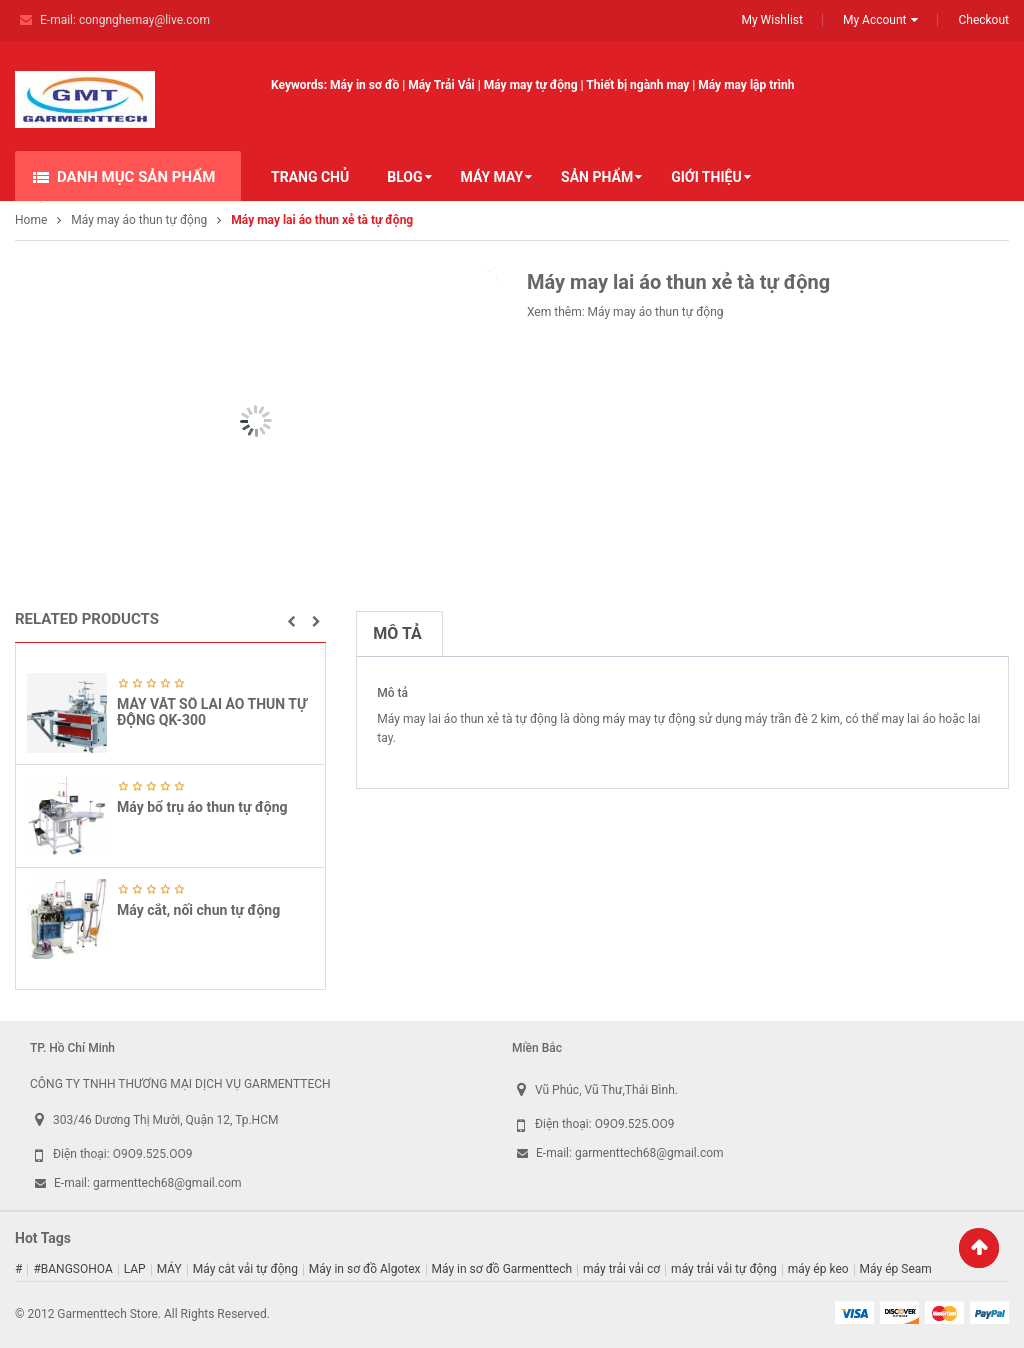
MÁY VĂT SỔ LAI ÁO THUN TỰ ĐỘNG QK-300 (212, 711)
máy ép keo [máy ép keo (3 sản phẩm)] (818, 1269)
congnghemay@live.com (144, 20)
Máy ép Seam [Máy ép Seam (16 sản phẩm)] (896, 1269)
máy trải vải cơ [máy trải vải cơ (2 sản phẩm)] (621, 1269)
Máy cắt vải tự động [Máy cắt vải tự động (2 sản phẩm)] (245, 1269)
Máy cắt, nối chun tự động (198, 910)
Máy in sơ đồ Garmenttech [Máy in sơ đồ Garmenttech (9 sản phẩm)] (502, 1269)
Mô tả (397, 633)
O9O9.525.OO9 (153, 1154)
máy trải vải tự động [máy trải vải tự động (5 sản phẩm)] (724, 1269)
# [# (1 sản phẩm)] (18, 1269)
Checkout (983, 20)
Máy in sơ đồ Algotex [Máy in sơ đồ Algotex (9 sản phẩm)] (365, 1269)
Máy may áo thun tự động (139, 220)
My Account (875, 20)
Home (31, 220)
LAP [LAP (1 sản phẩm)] (135, 1269)
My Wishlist (771, 20)
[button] (291, 622)
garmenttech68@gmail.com (167, 1183)
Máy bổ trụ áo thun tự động (202, 807)
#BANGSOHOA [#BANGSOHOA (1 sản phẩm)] (72, 1269)
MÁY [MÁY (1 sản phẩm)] (169, 1269)
